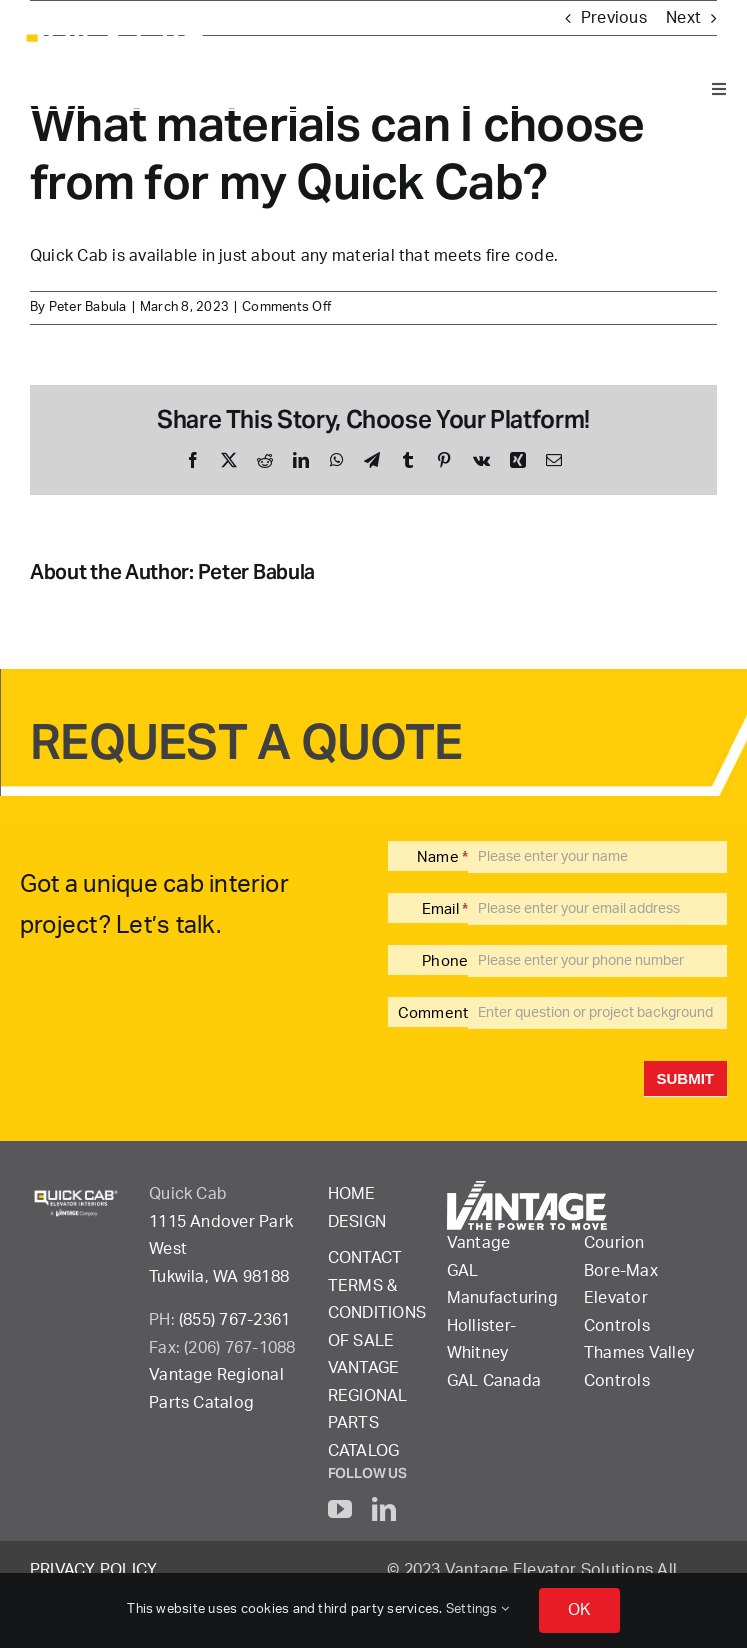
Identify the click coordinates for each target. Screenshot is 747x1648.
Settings (477, 1609)
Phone (445, 961)
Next (683, 18)
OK (579, 1610)
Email (445, 909)
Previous (614, 18)
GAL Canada (494, 1381)
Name (442, 857)
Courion (614, 1243)
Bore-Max (621, 1271)
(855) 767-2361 (234, 1320)
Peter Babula (88, 307)
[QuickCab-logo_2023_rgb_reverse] (115, 28)
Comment (433, 1013)
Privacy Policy (93, 1570)
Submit (686, 1078)
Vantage (479, 1243)
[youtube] (340, 1509)
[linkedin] (384, 1509)
